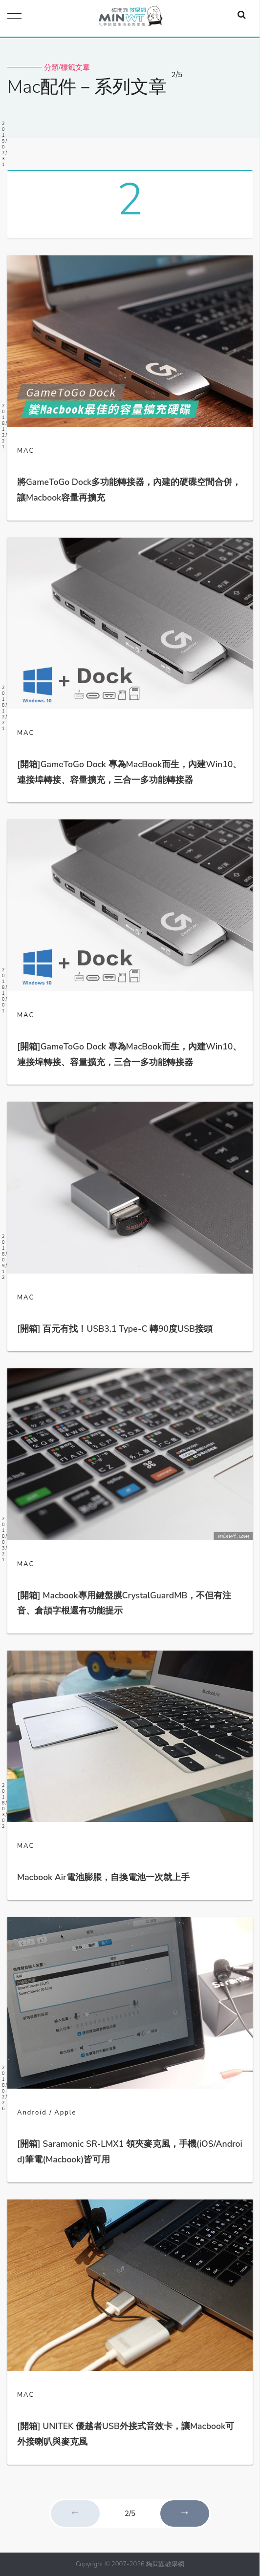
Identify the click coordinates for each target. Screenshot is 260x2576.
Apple (65, 2112)
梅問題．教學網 (130, 18)
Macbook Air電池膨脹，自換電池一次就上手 (103, 1877)
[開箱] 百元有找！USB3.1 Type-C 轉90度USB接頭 (115, 1329)
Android (32, 2112)
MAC (25, 450)
